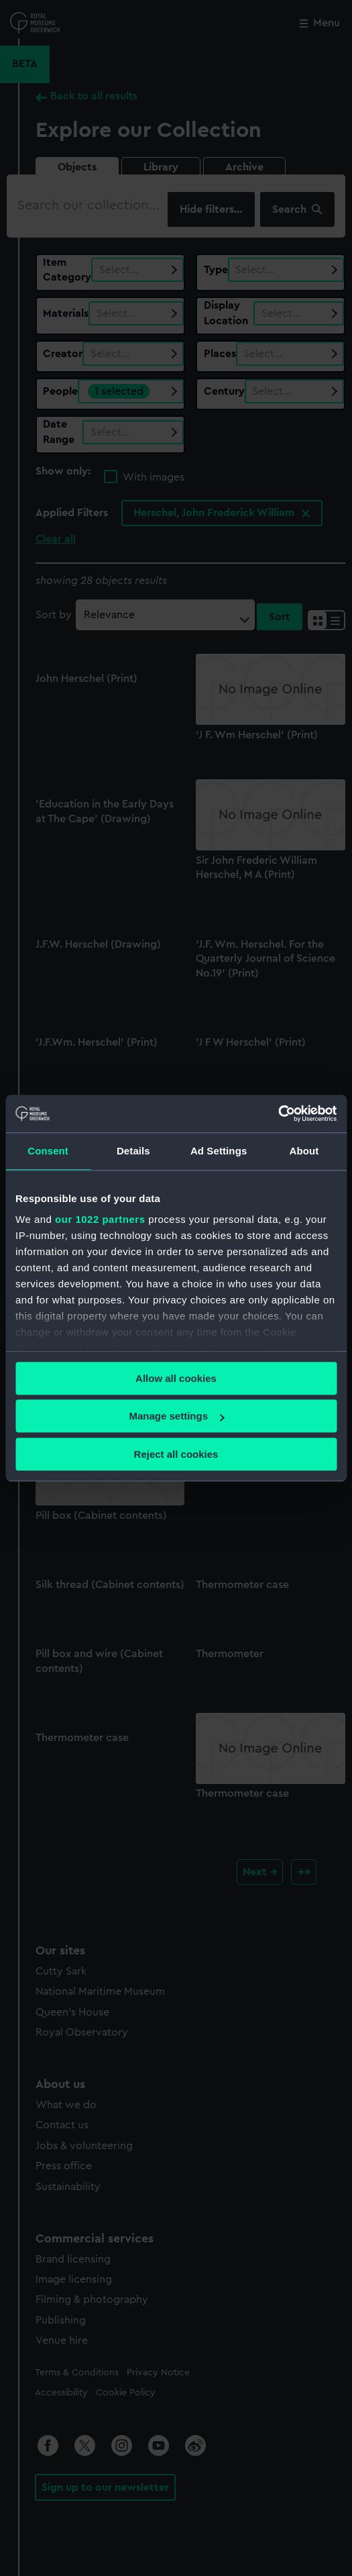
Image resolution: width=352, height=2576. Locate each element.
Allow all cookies (176, 1378)
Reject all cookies (176, 1454)
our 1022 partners (100, 1219)
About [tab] (303, 1150)
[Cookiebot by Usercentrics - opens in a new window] (278, 1113)
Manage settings (176, 1416)
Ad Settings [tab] (218, 1150)
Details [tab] (133, 1150)
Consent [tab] (47, 1150)
